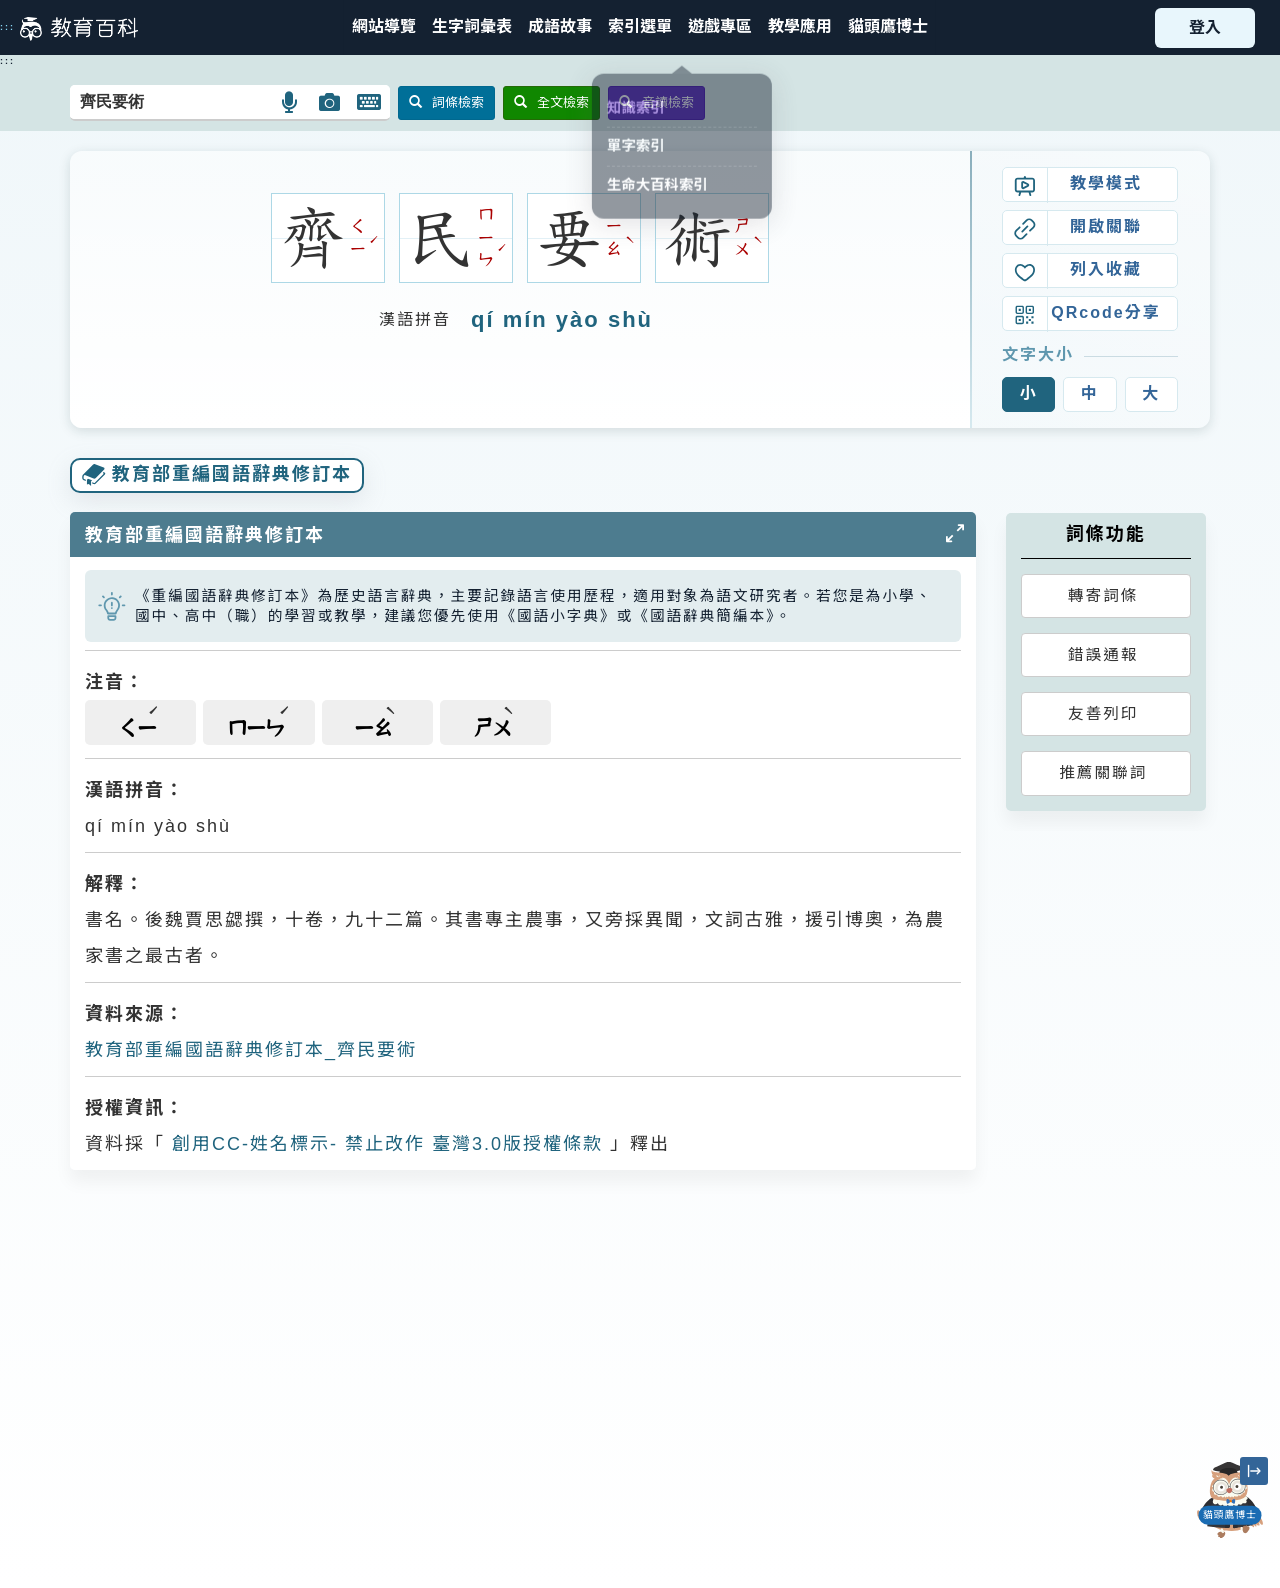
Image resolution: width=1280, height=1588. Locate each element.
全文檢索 (551, 102)
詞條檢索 (446, 102)
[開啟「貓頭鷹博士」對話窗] (1230, 1500)
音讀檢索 (656, 102)
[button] (640, 27)
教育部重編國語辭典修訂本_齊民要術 (251, 1050)
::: (7, 27)
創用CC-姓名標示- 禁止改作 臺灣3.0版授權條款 (384, 1144)
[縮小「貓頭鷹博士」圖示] (1254, 1471)
